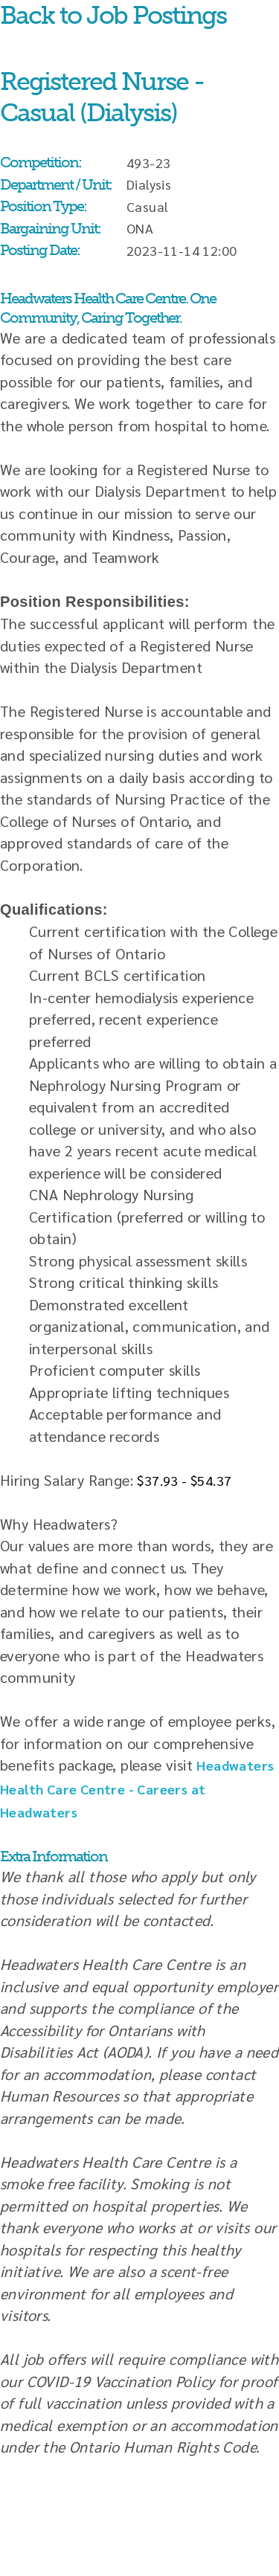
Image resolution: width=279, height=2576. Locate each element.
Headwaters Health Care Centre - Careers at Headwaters (137, 1788)
